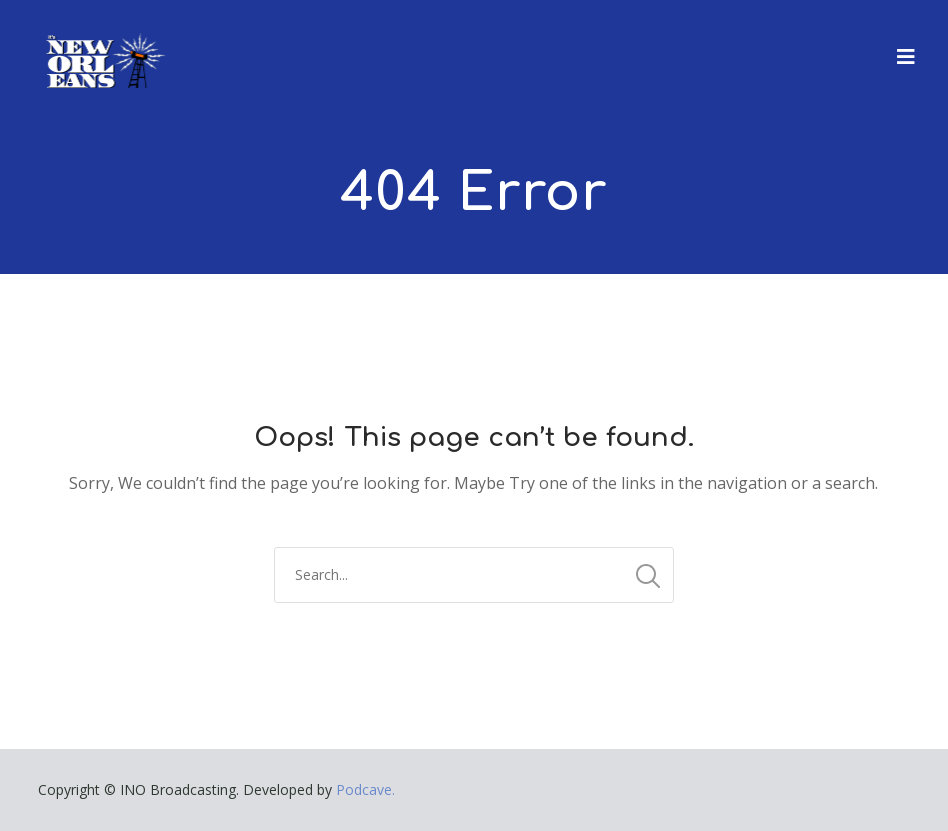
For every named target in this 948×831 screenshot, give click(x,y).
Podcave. (365, 789)
